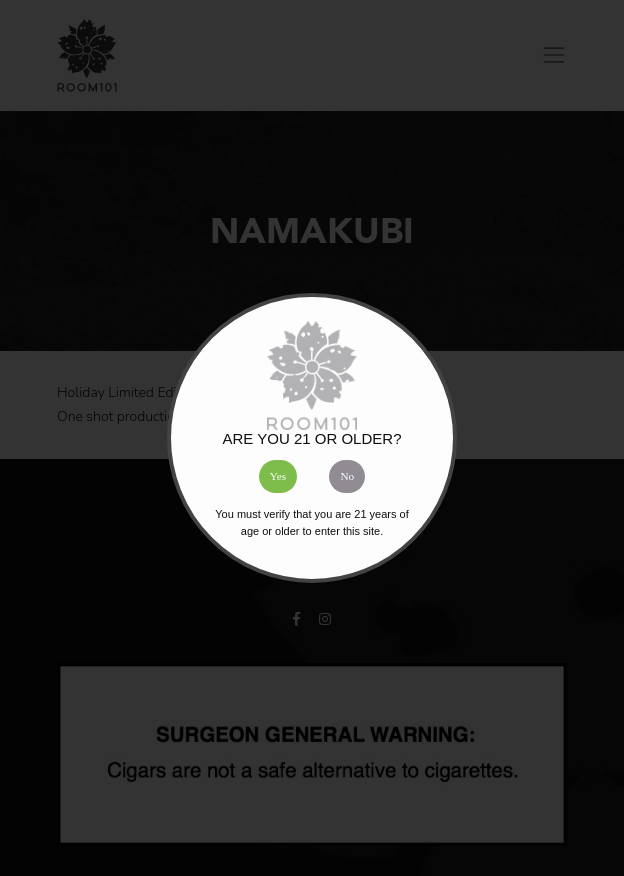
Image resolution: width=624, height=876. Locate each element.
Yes (278, 476)
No (347, 476)
